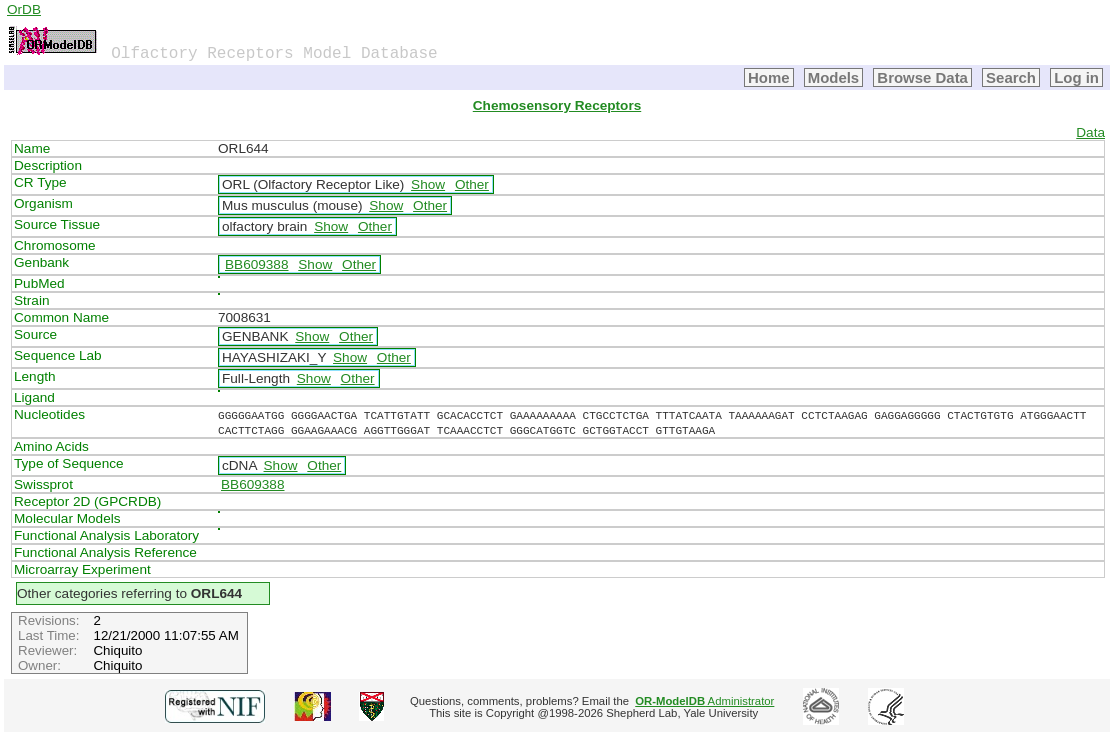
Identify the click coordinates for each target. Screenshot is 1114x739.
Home (769, 77)
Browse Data (922, 77)
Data (1090, 132)
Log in (1076, 77)
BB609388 (257, 264)
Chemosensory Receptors (557, 105)
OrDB (24, 9)
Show (428, 184)
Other (472, 184)
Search (1011, 77)
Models (834, 77)
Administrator (704, 701)
